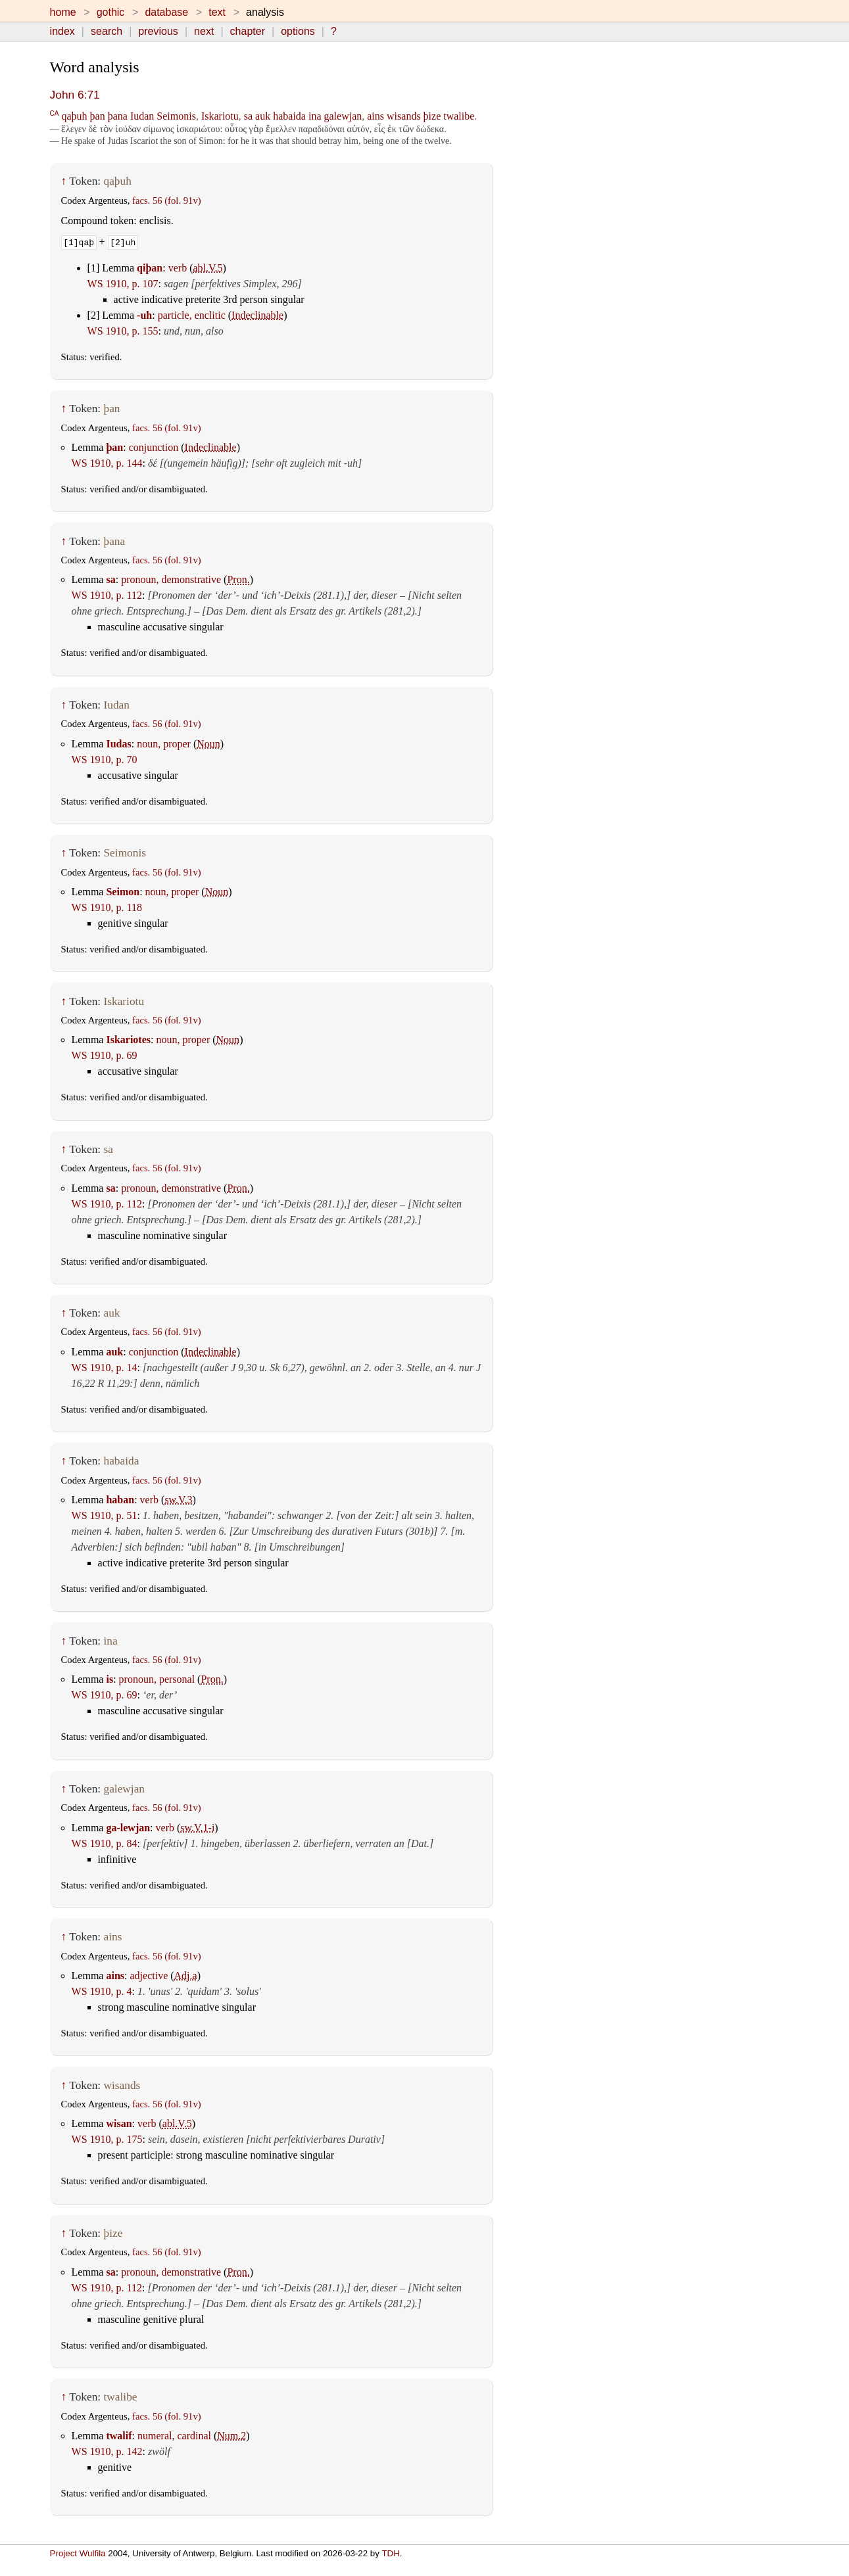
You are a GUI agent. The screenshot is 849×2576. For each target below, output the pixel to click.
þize (432, 116)
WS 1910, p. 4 (102, 1991)
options (298, 31)
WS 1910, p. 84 (104, 1843)
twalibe (458, 116)
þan (97, 116)
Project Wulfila (78, 2553)
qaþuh (74, 116)
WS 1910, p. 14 (104, 1367)
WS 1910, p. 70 (104, 759)
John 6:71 (75, 94)
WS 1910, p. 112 (107, 595)
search (106, 31)
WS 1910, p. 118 (107, 907)
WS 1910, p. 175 (107, 2139)
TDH (390, 2553)
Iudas (118, 743)
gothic (111, 12)
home (63, 12)
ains (375, 116)
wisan (119, 2123)
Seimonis (176, 116)
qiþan (149, 267)
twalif (119, 2435)
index (62, 31)
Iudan (142, 116)
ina (315, 116)
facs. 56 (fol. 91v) (166, 200)
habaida (289, 116)
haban (120, 1499)
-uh (144, 315)
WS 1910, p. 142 (107, 2451)
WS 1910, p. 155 (122, 331)
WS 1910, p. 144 (107, 463)
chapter (247, 31)
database (166, 12)
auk (262, 116)
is (109, 1679)
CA (54, 112)
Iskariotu (220, 116)
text (217, 12)
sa (248, 116)
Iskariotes (128, 1039)
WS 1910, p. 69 (104, 1055)
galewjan (343, 116)
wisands (404, 116)
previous (158, 31)
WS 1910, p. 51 (104, 1515)
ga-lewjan (128, 1827)
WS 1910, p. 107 (122, 283)
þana (118, 116)
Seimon (122, 891)
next (204, 31)
